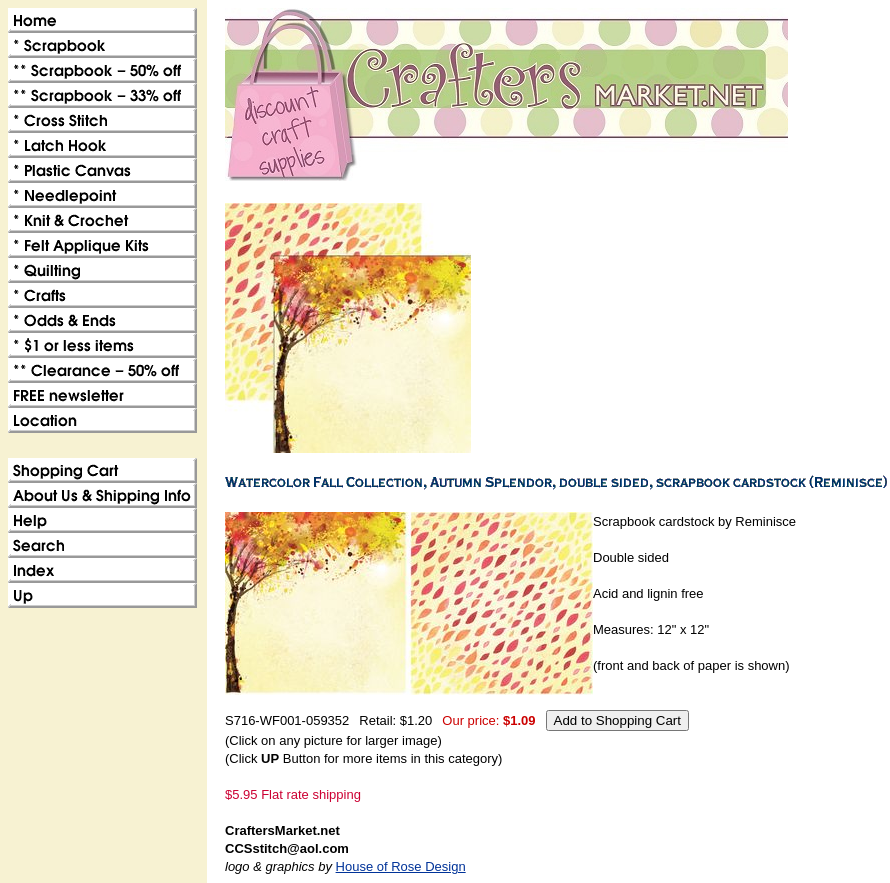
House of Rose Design (401, 866)
